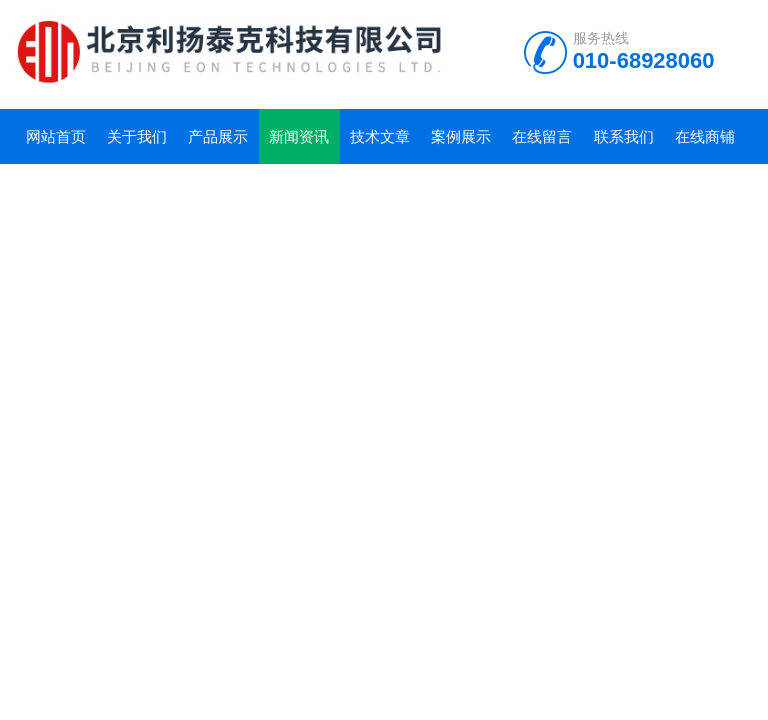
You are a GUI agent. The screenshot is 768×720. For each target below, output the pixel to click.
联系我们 (624, 136)
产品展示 (218, 136)
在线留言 (542, 136)
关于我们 (137, 136)
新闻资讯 (299, 136)
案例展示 (461, 136)
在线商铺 (705, 136)
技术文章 (380, 136)
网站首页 (56, 136)
